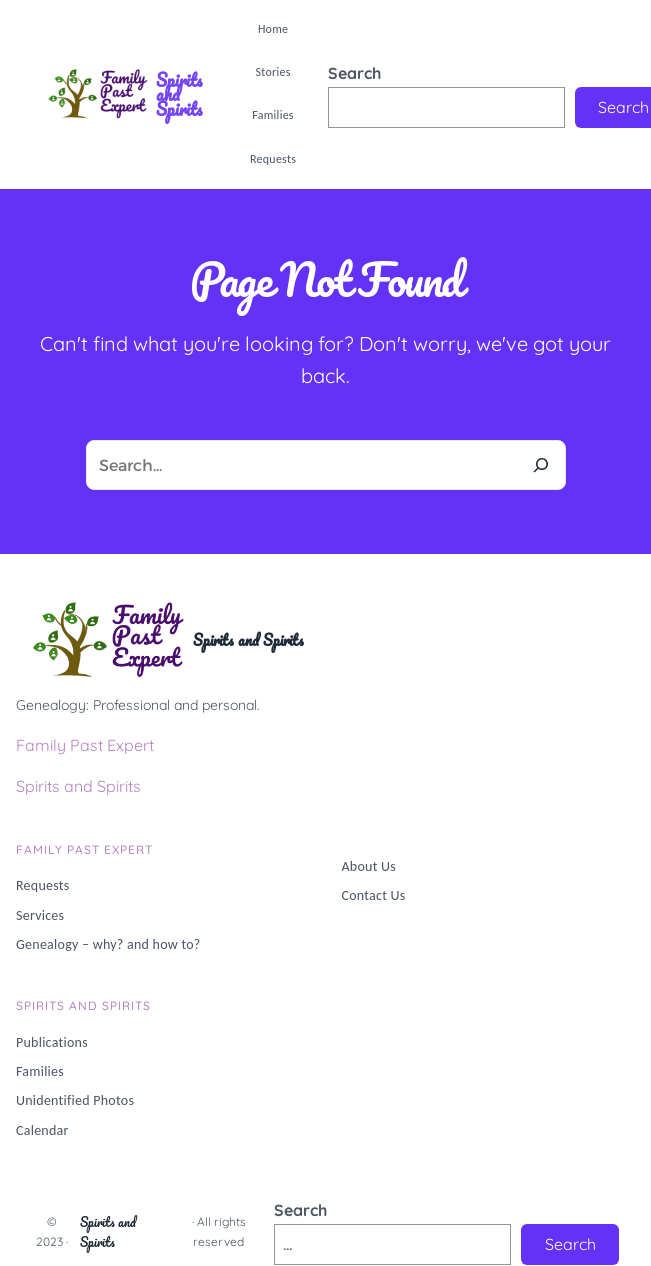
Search (354, 73)
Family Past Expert (85, 745)
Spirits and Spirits (179, 94)
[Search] (541, 465)
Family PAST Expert (84, 849)
